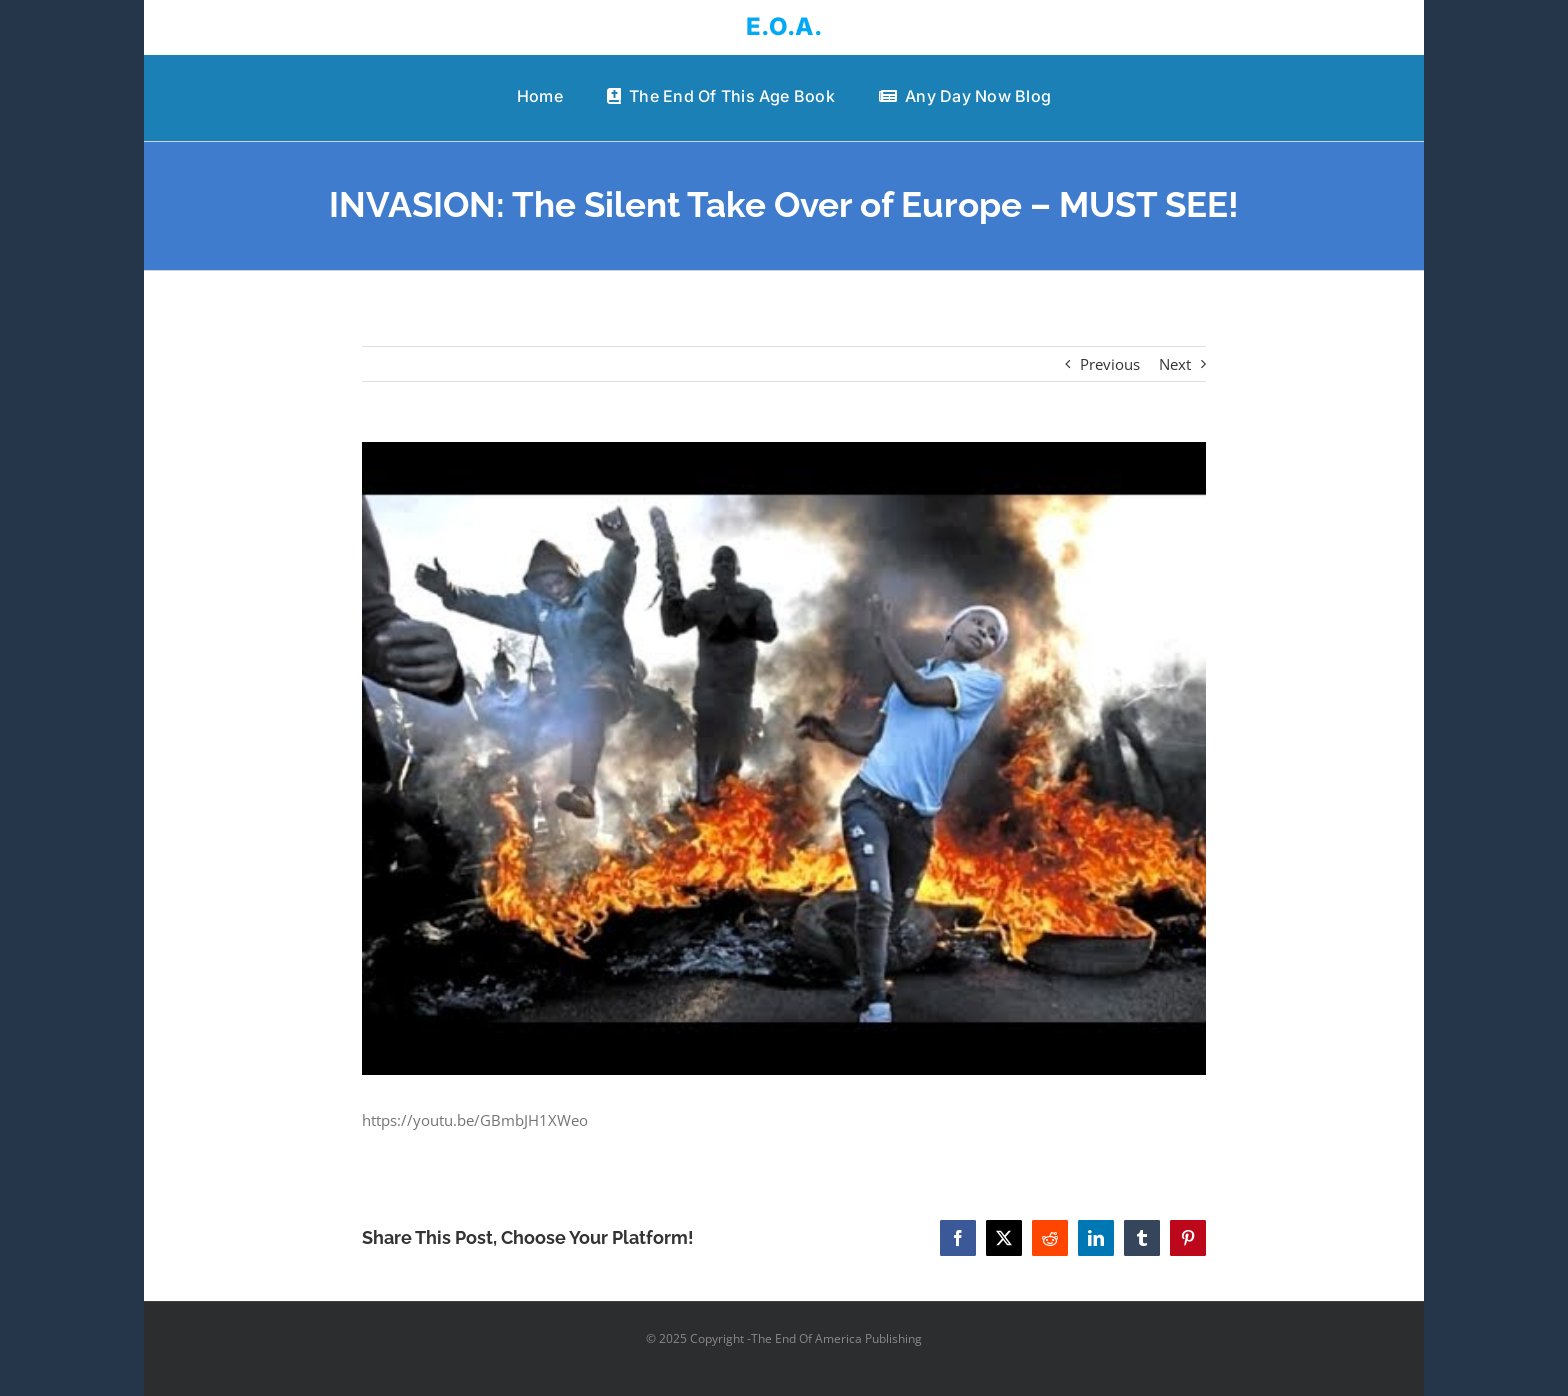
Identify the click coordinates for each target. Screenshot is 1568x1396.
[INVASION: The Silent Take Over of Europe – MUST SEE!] (784, 759)
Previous (1110, 364)
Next (1175, 364)
